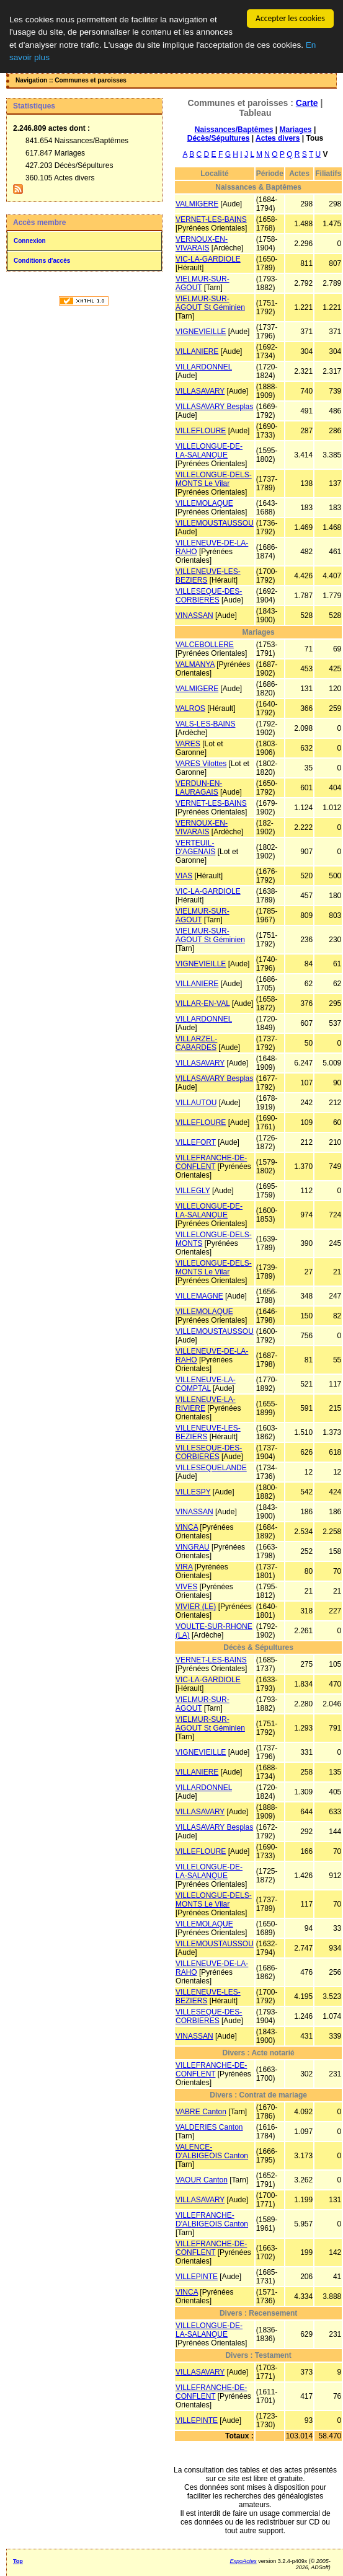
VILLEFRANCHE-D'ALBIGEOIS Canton (212, 2219)
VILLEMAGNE (199, 1296)
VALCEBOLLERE (205, 644)
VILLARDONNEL (204, 367)
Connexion (30, 240)
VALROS (190, 708)
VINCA (187, 1527)
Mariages (296, 129)
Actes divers (278, 138)
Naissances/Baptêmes (234, 129)
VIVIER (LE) (196, 1606)
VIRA (184, 1567)
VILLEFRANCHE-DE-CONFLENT (211, 1162)
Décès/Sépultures (218, 138)
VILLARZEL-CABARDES (196, 1043)
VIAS (184, 875)
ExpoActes (243, 2561)
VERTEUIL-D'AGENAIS (195, 847)
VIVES (186, 1586)
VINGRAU (193, 1547)
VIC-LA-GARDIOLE (208, 259)
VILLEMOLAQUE (204, 503)
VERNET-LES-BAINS (211, 219)
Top (18, 2561)
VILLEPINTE (197, 2276)
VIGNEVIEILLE (201, 331)
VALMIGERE (197, 204)
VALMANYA (195, 664)
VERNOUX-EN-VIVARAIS (202, 243)
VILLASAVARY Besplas (214, 406)
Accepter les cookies (290, 18)
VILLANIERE (197, 351)
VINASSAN (194, 615)
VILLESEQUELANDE (211, 1467)
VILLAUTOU (196, 1102)
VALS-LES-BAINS (205, 724)
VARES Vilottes (201, 763)
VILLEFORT (196, 1142)
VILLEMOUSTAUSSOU (215, 523)
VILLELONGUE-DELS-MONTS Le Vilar (214, 479)
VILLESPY (193, 1492)
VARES (188, 743)
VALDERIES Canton (209, 2127)
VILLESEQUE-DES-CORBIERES (209, 595)
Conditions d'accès (42, 260)
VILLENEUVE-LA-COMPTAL (206, 1384)
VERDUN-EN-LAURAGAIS (199, 787)
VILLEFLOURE (201, 430)
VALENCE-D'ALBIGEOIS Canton (212, 2151)
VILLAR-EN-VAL (202, 1003)
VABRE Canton (201, 2111)
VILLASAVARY (200, 391)
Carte (307, 103)
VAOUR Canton (202, 2180)
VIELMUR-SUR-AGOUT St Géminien (210, 303)
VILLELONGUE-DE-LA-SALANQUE (209, 450)
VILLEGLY (193, 1190)
